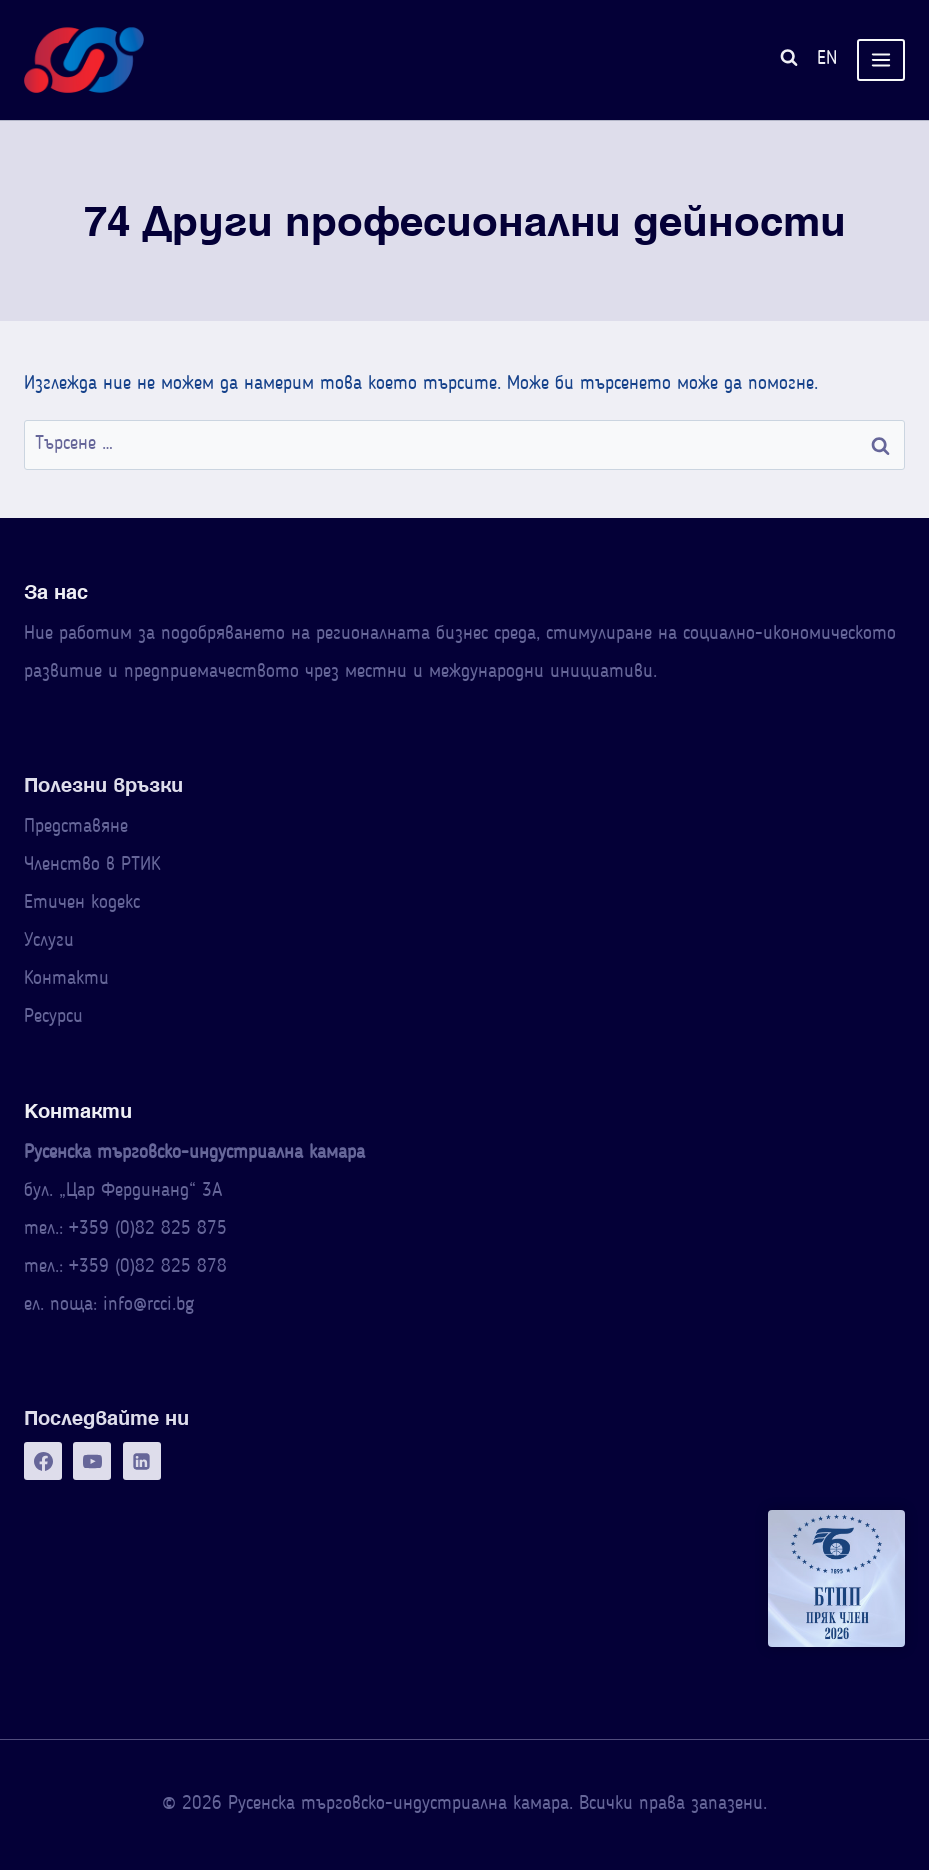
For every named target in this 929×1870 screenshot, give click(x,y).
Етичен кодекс (82, 903)
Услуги (49, 941)
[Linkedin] (142, 1461)
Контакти (66, 979)
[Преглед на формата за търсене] (789, 60)
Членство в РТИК (92, 865)
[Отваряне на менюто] (881, 60)
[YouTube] (92, 1461)
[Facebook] (43, 1461)
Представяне (76, 827)
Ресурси (53, 1017)
